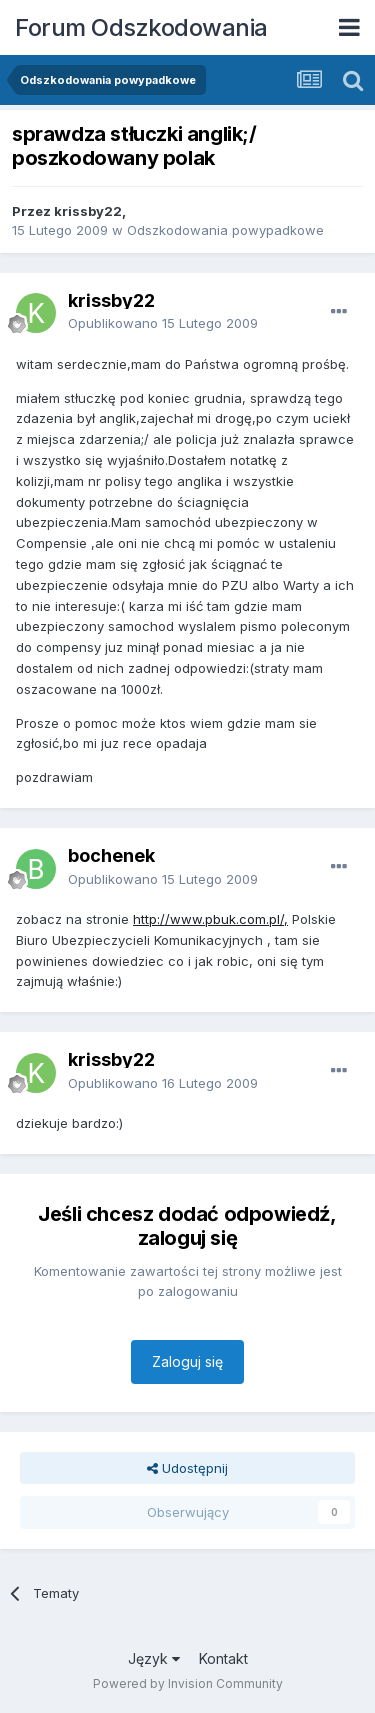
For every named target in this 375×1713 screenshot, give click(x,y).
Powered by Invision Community (188, 1683)
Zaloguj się (187, 1361)
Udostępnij (187, 1468)
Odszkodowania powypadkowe (225, 230)
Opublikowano (163, 323)
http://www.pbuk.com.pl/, (210, 919)
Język (154, 1658)
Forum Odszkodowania (141, 27)
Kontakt (223, 1658)
